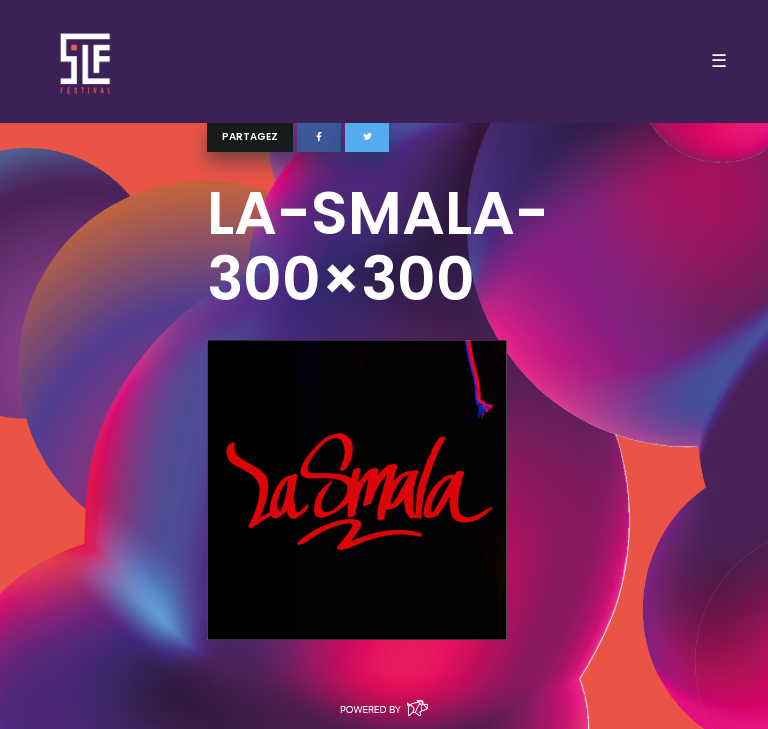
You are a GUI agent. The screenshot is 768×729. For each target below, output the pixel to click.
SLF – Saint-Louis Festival (86, 61)
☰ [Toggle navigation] (719, 61)
